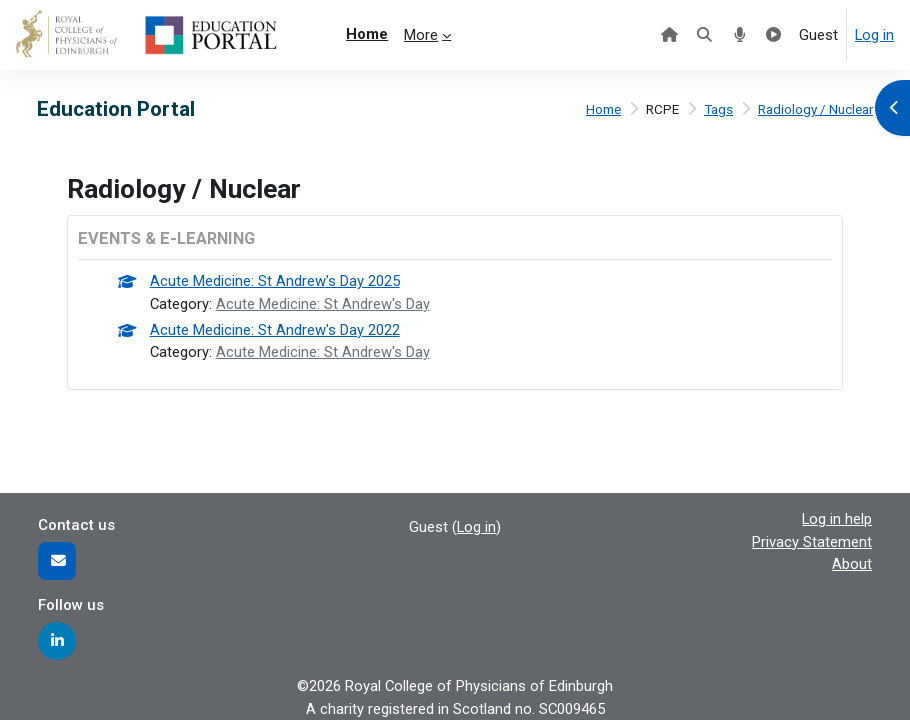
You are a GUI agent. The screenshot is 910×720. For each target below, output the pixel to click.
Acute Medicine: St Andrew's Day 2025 (275, 281)
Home (603, 109)
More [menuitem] (421, 35)
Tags (718, 109)
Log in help (837, 519)
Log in (874, 35)
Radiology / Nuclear (815, 109)
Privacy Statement (812, 542)
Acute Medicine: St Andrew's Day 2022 (275, 330)
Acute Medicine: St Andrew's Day (323, 304)
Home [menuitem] (367, 34)
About (852, 564)
